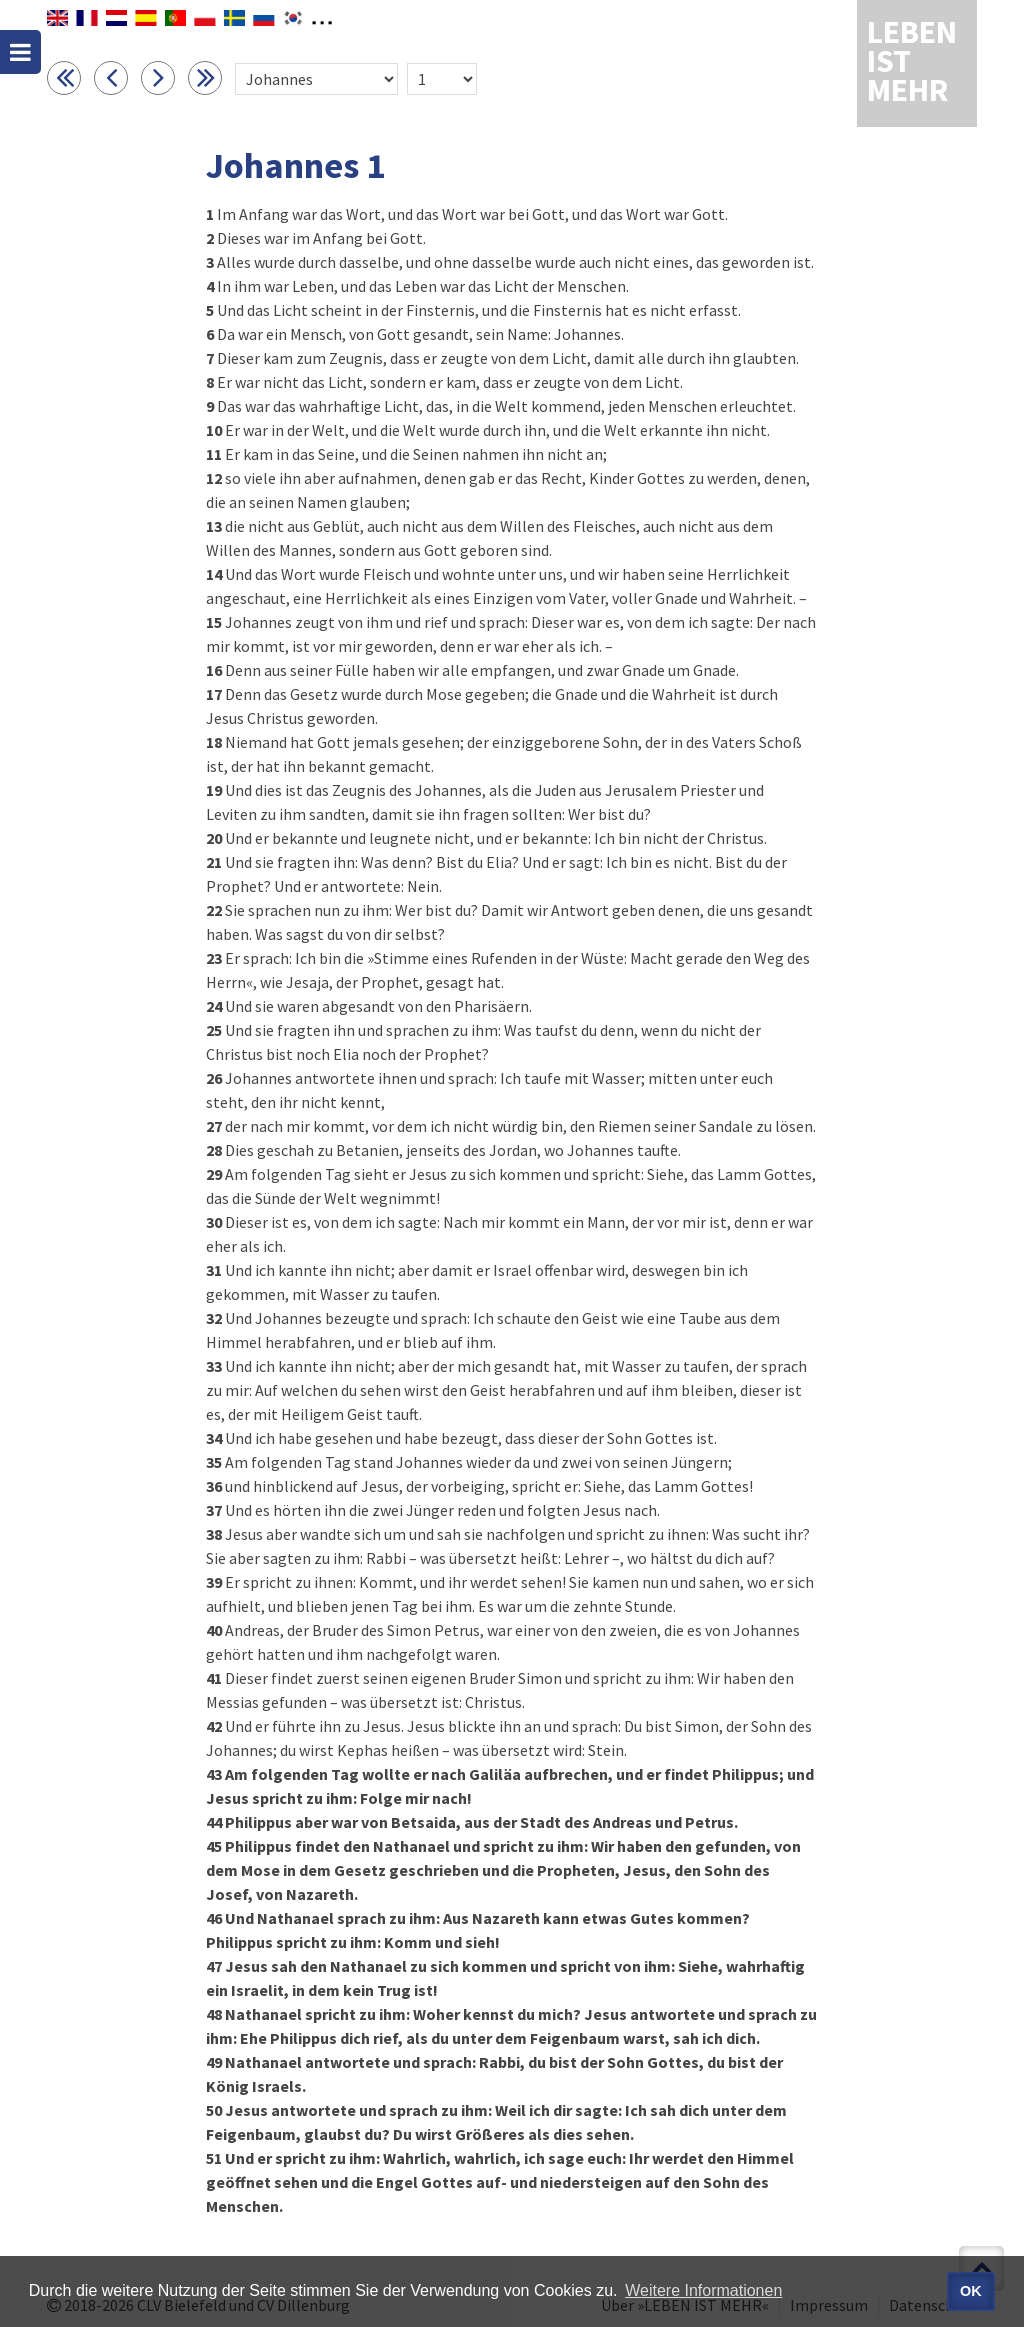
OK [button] (971, 2291)
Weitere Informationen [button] (703, 2290)
